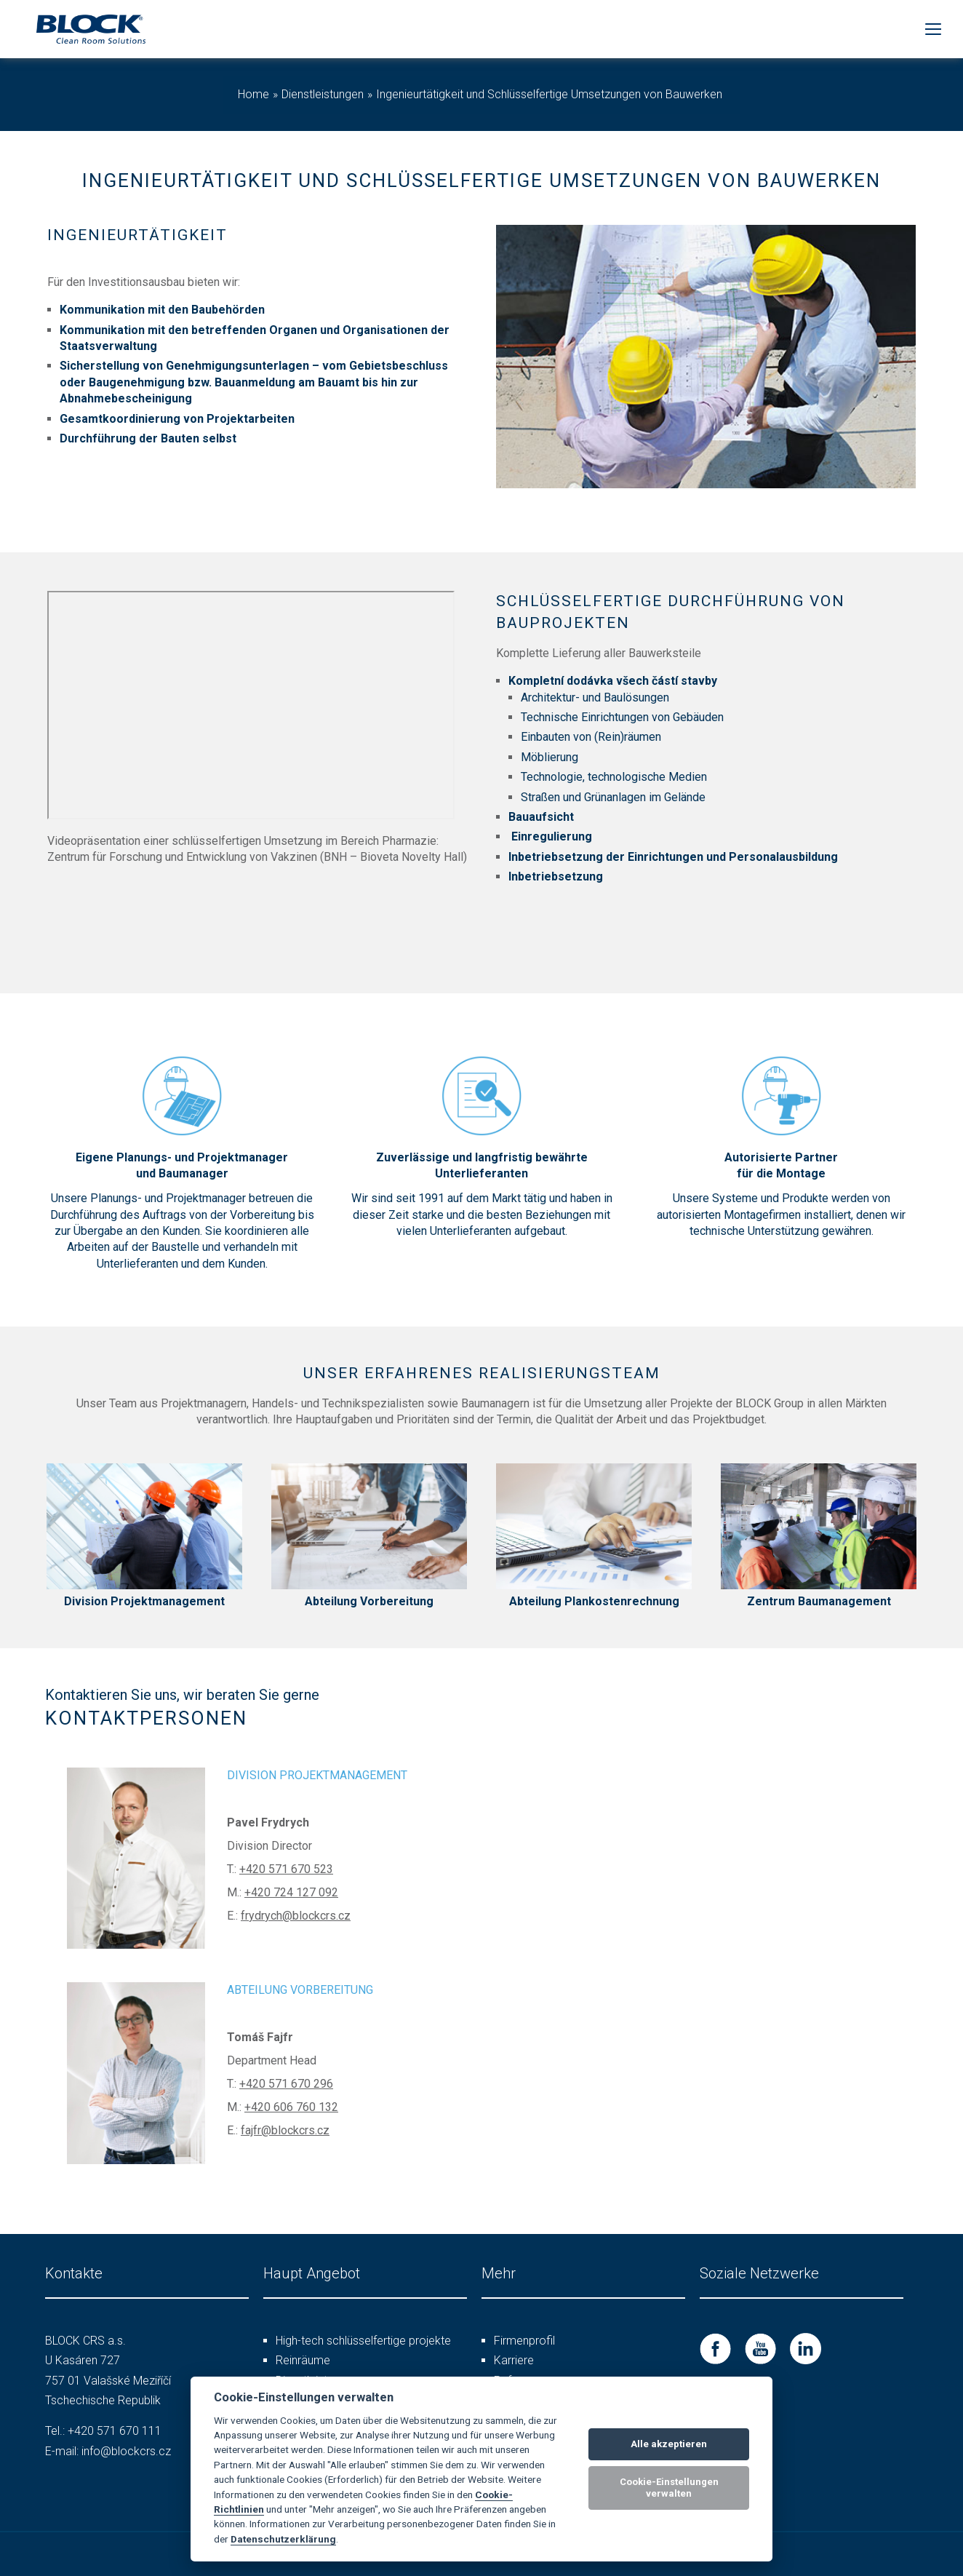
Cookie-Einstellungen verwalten (669, 2487)
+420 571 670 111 (114, 2431)
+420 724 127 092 (291, 1892)
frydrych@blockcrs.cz (296, 1916)
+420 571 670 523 (286, 1869)
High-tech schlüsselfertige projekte (363, 2341)
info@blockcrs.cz (126, 2451)
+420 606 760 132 (291, 2107)
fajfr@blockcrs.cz (285, 2130)
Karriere (514, 2360)
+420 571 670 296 (286, 2084)
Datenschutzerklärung (283, 2539)
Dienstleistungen (322, 94)
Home (253, 94)
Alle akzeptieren (669, 2443)
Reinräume (303, 2360)
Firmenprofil (524, 2341)
